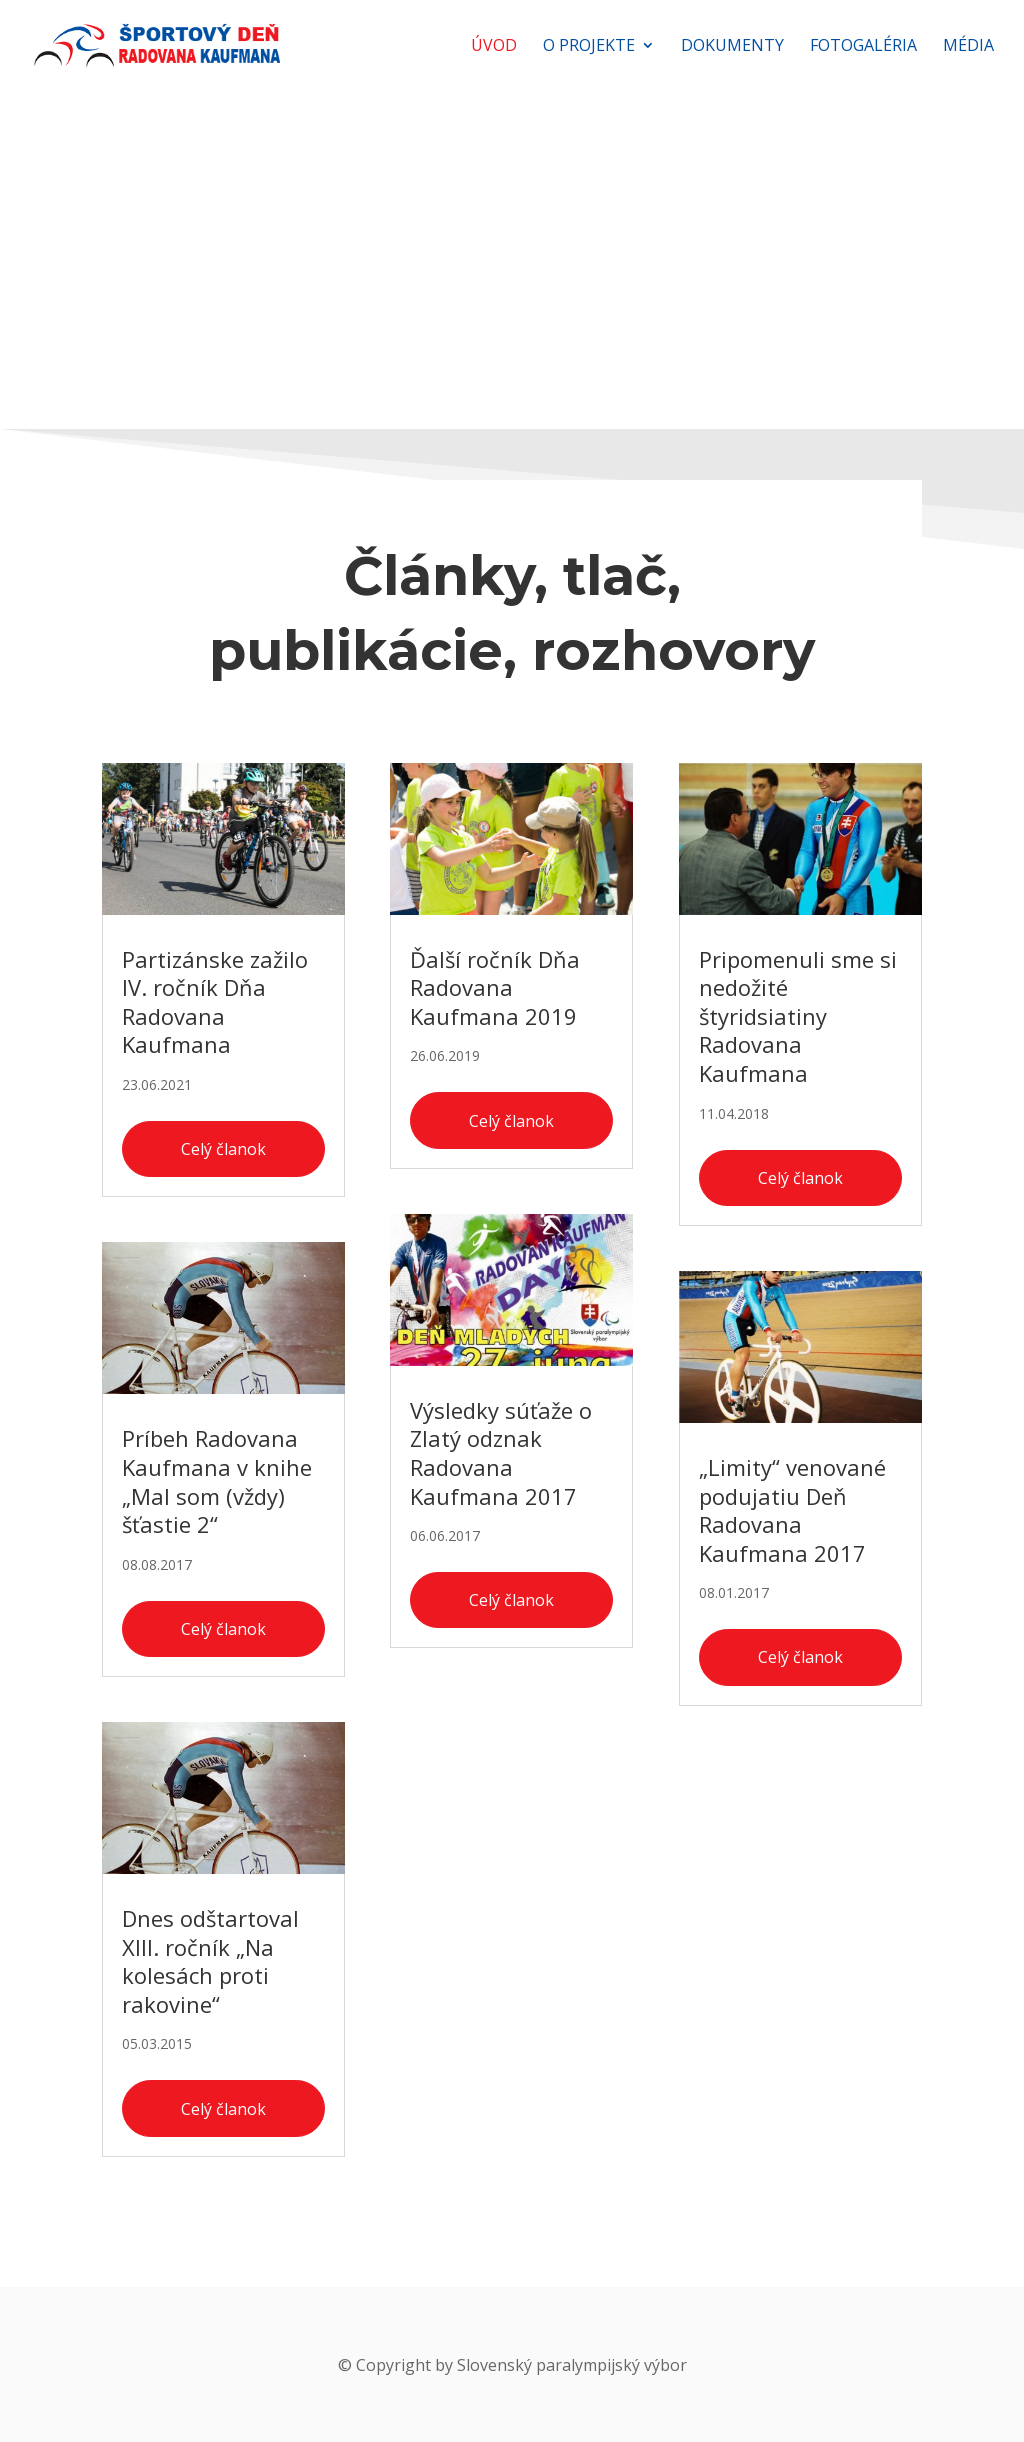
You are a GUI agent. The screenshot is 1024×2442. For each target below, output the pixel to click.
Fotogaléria (863, 47)
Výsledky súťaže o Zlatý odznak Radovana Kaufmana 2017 (501, 1453)
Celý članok (223, 1149)
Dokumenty (732, 47)
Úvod (494, 47)
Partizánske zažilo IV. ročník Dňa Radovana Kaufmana (215, 1002)
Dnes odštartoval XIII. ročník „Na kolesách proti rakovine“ (210, 1961)
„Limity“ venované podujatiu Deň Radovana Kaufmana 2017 (792, 1510)
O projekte (589, 47)
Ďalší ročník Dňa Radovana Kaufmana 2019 (495, 987)
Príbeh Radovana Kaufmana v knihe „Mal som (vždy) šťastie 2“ (217, 1481)
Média (968, 47)
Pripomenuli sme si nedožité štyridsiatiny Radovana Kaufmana (798, 1016)
